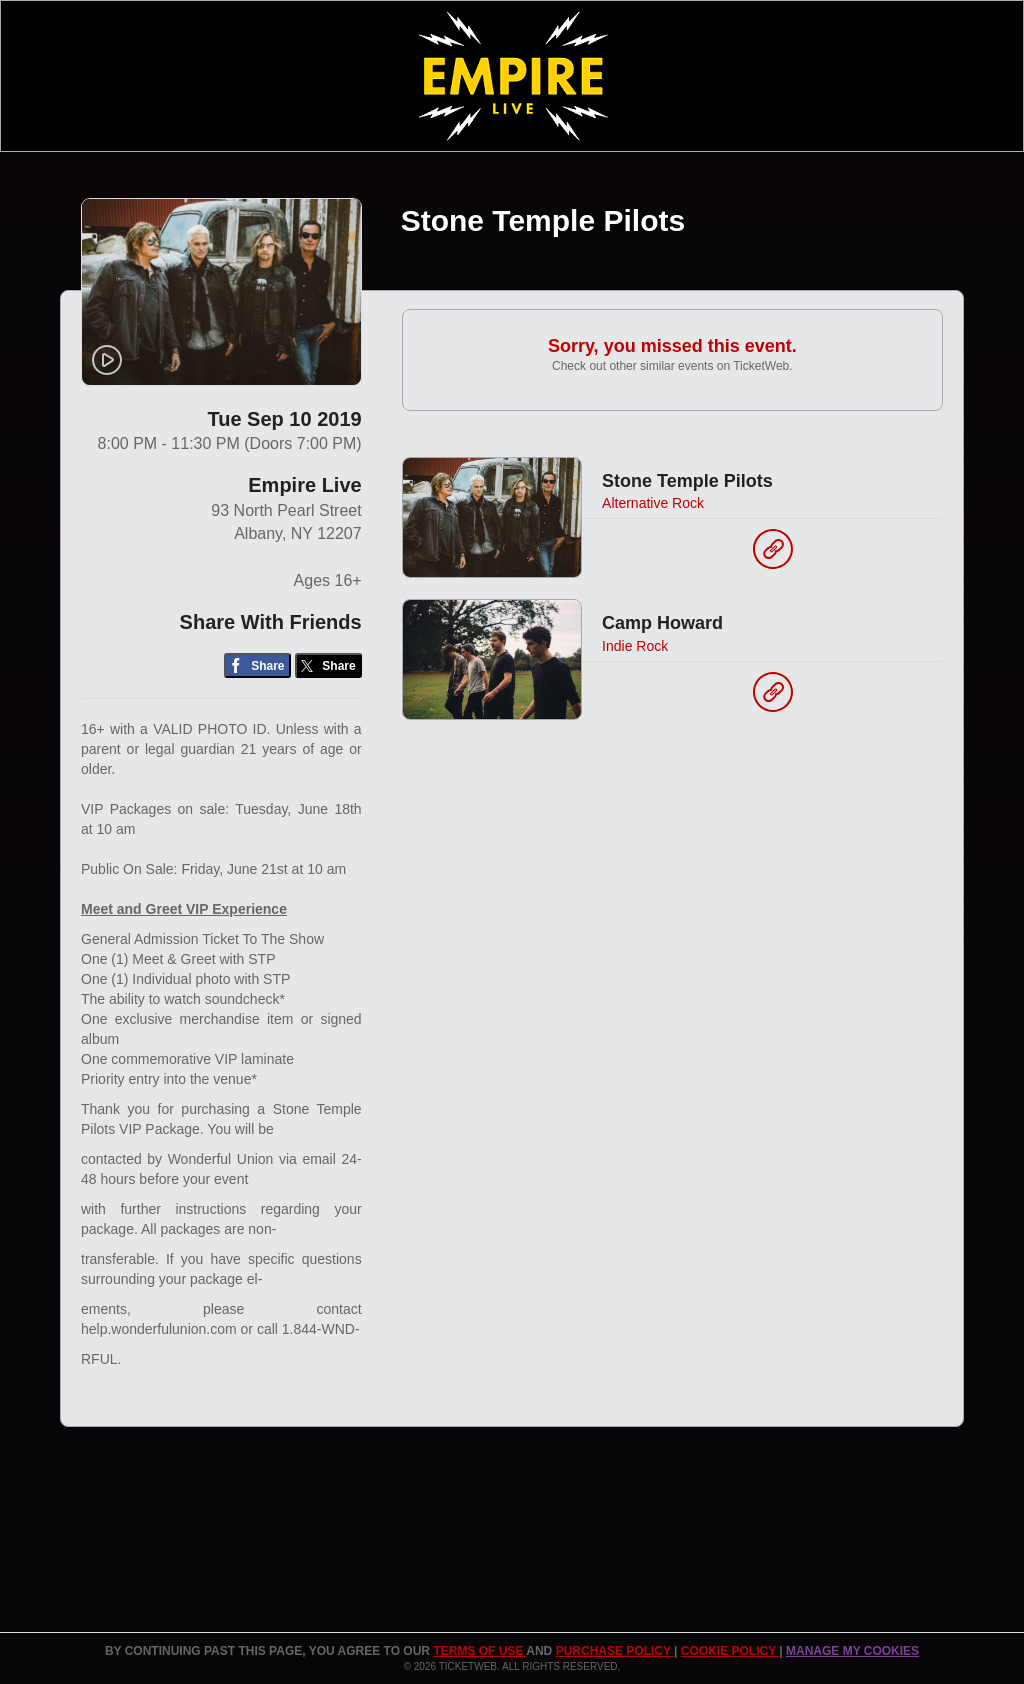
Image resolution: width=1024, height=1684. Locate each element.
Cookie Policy (730, 1651)
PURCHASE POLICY (615, 1651)
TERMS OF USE (479, 1651)
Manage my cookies (852, 1651)
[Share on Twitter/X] (328, 665)
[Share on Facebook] (257, 665)
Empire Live (304, 485)
